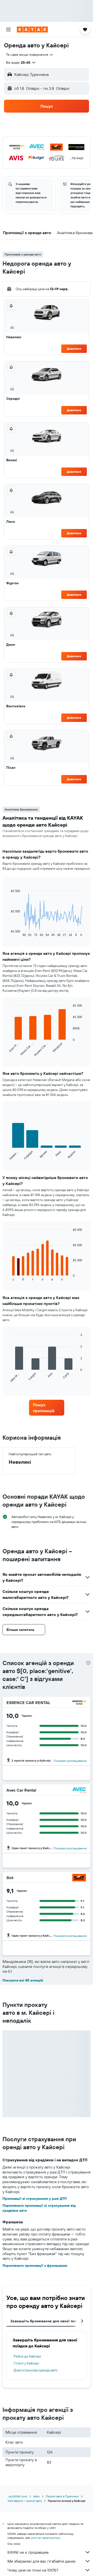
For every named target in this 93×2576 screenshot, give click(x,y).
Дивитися (74, 348)
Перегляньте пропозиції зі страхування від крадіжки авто (39, 2208)
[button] (8, 29)
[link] (46, 1408)
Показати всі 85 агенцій (22, 1980)
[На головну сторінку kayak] (32, 29)
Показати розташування (70, 1761)
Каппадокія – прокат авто (25, 2501)
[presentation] (88, 1663)
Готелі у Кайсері (26, 2363)
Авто (36, 2496)
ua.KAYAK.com (17, 2496)
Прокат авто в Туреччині (62, 2496)
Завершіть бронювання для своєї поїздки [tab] (47, 2321)
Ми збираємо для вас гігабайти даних (49, 2561)
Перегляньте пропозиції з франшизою (34, 2265)
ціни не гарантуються (45, 2538)
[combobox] (30, 54)
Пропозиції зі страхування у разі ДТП (34, 2198)
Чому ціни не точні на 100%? (49, 2570)
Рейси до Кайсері (27, 2356)
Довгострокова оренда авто (36, 2370)
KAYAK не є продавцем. (49, 2552)
